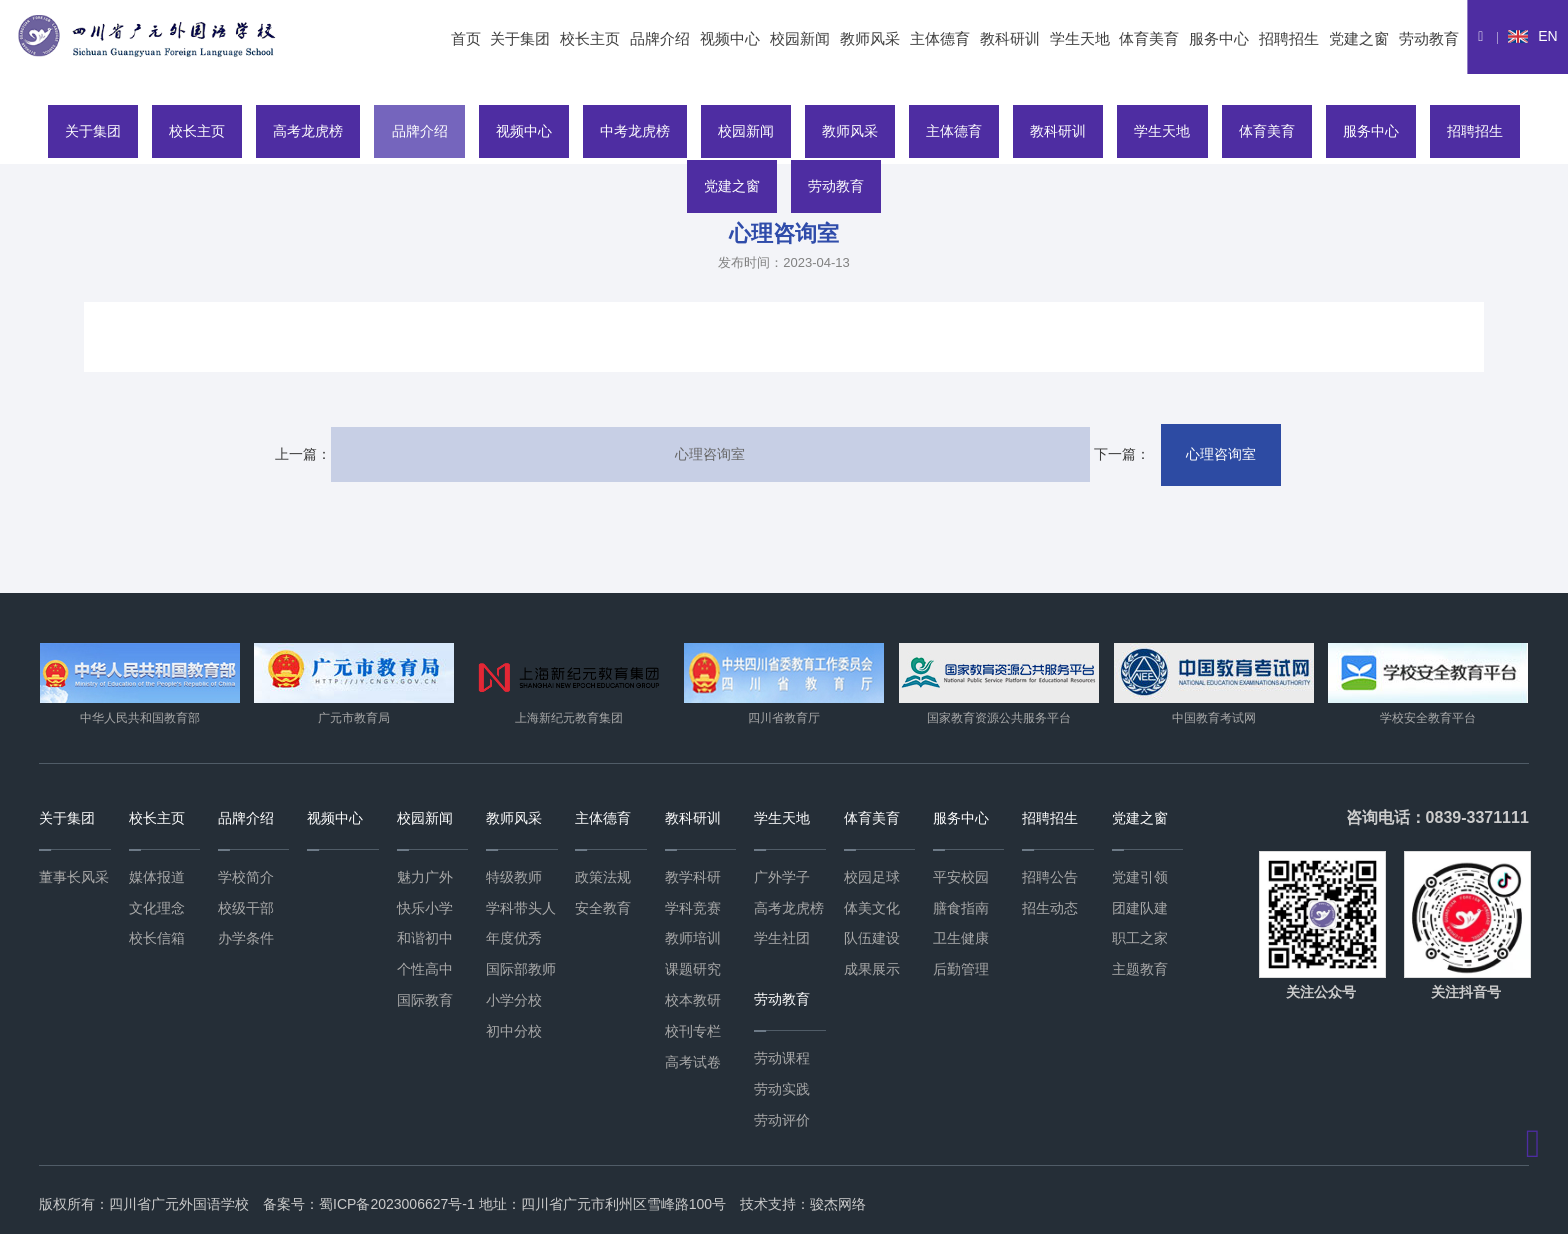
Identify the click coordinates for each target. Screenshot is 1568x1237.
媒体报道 (157, 879)
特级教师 (514, 879)
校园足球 (872, 879)
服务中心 (1219, 38)
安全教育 (603, 910)
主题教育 (1140, 971)
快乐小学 (425, 910)
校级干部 (246, 910)
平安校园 (961, 879)
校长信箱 (157, 941)
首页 (466, 38)
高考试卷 (693, 1064)
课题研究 (693, 971)
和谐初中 (425, 941)
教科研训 (1010, 38)
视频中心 (730, 38)
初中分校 (514, 1033)
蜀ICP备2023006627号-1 (397, 1207)
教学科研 (693, 879)
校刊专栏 (693, 1033)
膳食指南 (961, 910)
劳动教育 (1429, 38)
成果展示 (872, 971)
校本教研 (693, 1002)
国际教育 (425, 1002)
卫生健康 (961, 941)
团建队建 (1140, 910)
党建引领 (1140, 879)
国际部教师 (521, 971)
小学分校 (514, 1002)
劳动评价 (782, 1122)
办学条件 (246, 941)
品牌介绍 (660, 38)
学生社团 (782, 941)
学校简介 (246, 879)
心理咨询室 (707, 455)
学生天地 (1080, 38)
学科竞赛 (693, 910)
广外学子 (782, 879)
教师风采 (870, 38)
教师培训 (693, 941)
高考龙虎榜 (282, 129)
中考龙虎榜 (626, 129)
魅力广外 (425, 879)
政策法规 (603, 879)
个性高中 (425, 971)
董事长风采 (74, 879)
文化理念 (157, 910)
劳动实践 (782, 1091)
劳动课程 (782, 1060)
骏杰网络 (838, 1207)
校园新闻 (800, 38)
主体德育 (940, 38)
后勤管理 (961, 971)
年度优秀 (514, 941)
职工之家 (1140, 941)
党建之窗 (1359, 38)
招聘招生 (1289, 38)
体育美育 (1149, 38)
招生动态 (1050, 910)
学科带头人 (521, 910)
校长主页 (590, 38)
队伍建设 (872, 941)
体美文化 (872, 910)
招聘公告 (1050, 879)
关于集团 (520, 38)
